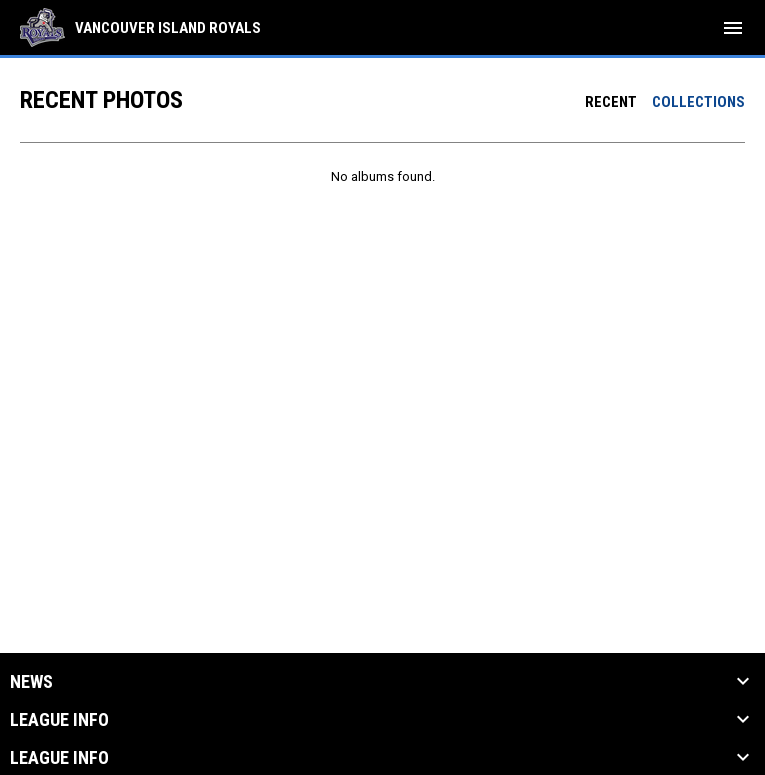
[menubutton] (733, 28)
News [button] (31, 682)
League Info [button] (59, 720)
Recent (611, 102)
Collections (698, 102)
